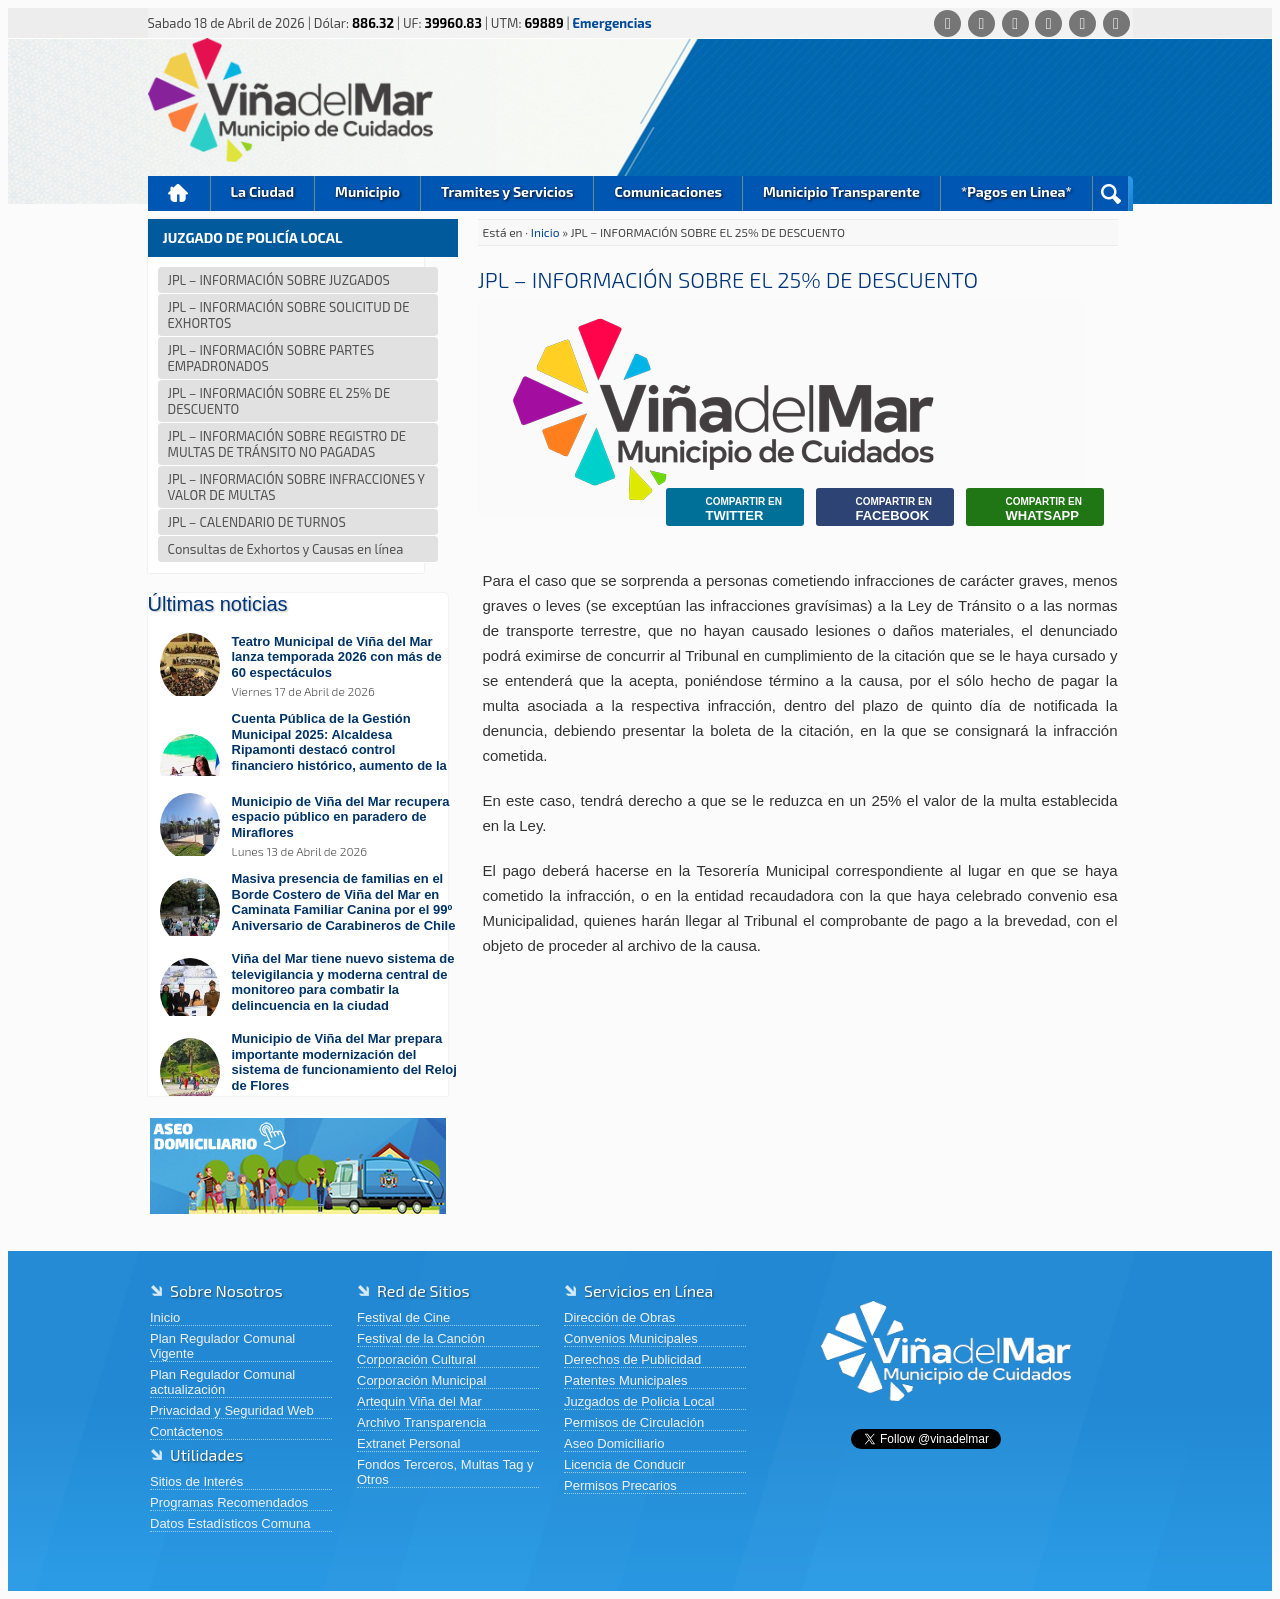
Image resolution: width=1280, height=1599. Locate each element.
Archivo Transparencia (421, 1422)
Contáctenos (186, 1431)
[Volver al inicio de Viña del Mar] (946, 1416)
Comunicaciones (668, 191)
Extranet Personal (408, 1443)
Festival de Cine (403, 1317)
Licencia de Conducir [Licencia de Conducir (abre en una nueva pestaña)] (624, 1464)
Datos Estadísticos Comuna (230, 1523)
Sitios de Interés (196, 1481)
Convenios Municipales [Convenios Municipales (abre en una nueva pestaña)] (631, 1338)
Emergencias (612, 23)
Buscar (1110, 193)
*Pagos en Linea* (1016, 191)
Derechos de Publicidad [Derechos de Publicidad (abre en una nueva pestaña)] (632, 1359)
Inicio (179, 193)
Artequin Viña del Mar (419, 1401)
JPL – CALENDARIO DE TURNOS (257, 522)
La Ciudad (263, 191)
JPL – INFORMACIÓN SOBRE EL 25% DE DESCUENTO (279, 401)
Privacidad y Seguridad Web (232, 1410)
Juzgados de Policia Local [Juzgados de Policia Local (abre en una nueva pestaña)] (639, 1401)
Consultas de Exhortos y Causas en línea (286, 549)
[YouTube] (1082, 23)
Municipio (367, 191)
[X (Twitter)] (1015, 23)
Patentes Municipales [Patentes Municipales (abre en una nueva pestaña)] (626, 1380)
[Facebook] (981, 23)
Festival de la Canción (421, 1338)
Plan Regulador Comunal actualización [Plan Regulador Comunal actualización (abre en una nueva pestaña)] (222, 1382)
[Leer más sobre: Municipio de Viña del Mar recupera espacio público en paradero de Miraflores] (308, 826)
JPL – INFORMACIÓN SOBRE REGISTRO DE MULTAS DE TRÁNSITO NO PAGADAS (287, 444)
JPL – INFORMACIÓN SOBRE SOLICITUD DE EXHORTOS (289, 315)
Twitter (729, 509)
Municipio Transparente (841, 191)
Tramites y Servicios (507, 191)
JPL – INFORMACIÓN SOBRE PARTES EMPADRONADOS (271, 358)
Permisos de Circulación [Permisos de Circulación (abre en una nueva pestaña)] (634, 1422)
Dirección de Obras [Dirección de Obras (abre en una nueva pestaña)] (619, 1317)
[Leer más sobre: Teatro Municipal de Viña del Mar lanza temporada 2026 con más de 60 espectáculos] (308, 666)
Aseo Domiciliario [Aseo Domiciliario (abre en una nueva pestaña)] (614, 1443)
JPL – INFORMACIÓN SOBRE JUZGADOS (279, 280)
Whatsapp (1029, 509)
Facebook (879, 509)
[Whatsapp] (947, 23)
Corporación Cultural (416, 1359)
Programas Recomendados (229, 1502)
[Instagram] (1048, 23)
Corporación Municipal (421, 1380)
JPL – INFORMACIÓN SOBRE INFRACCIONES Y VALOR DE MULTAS (297, 487)
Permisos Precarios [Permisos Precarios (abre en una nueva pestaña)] (620, 1485)
